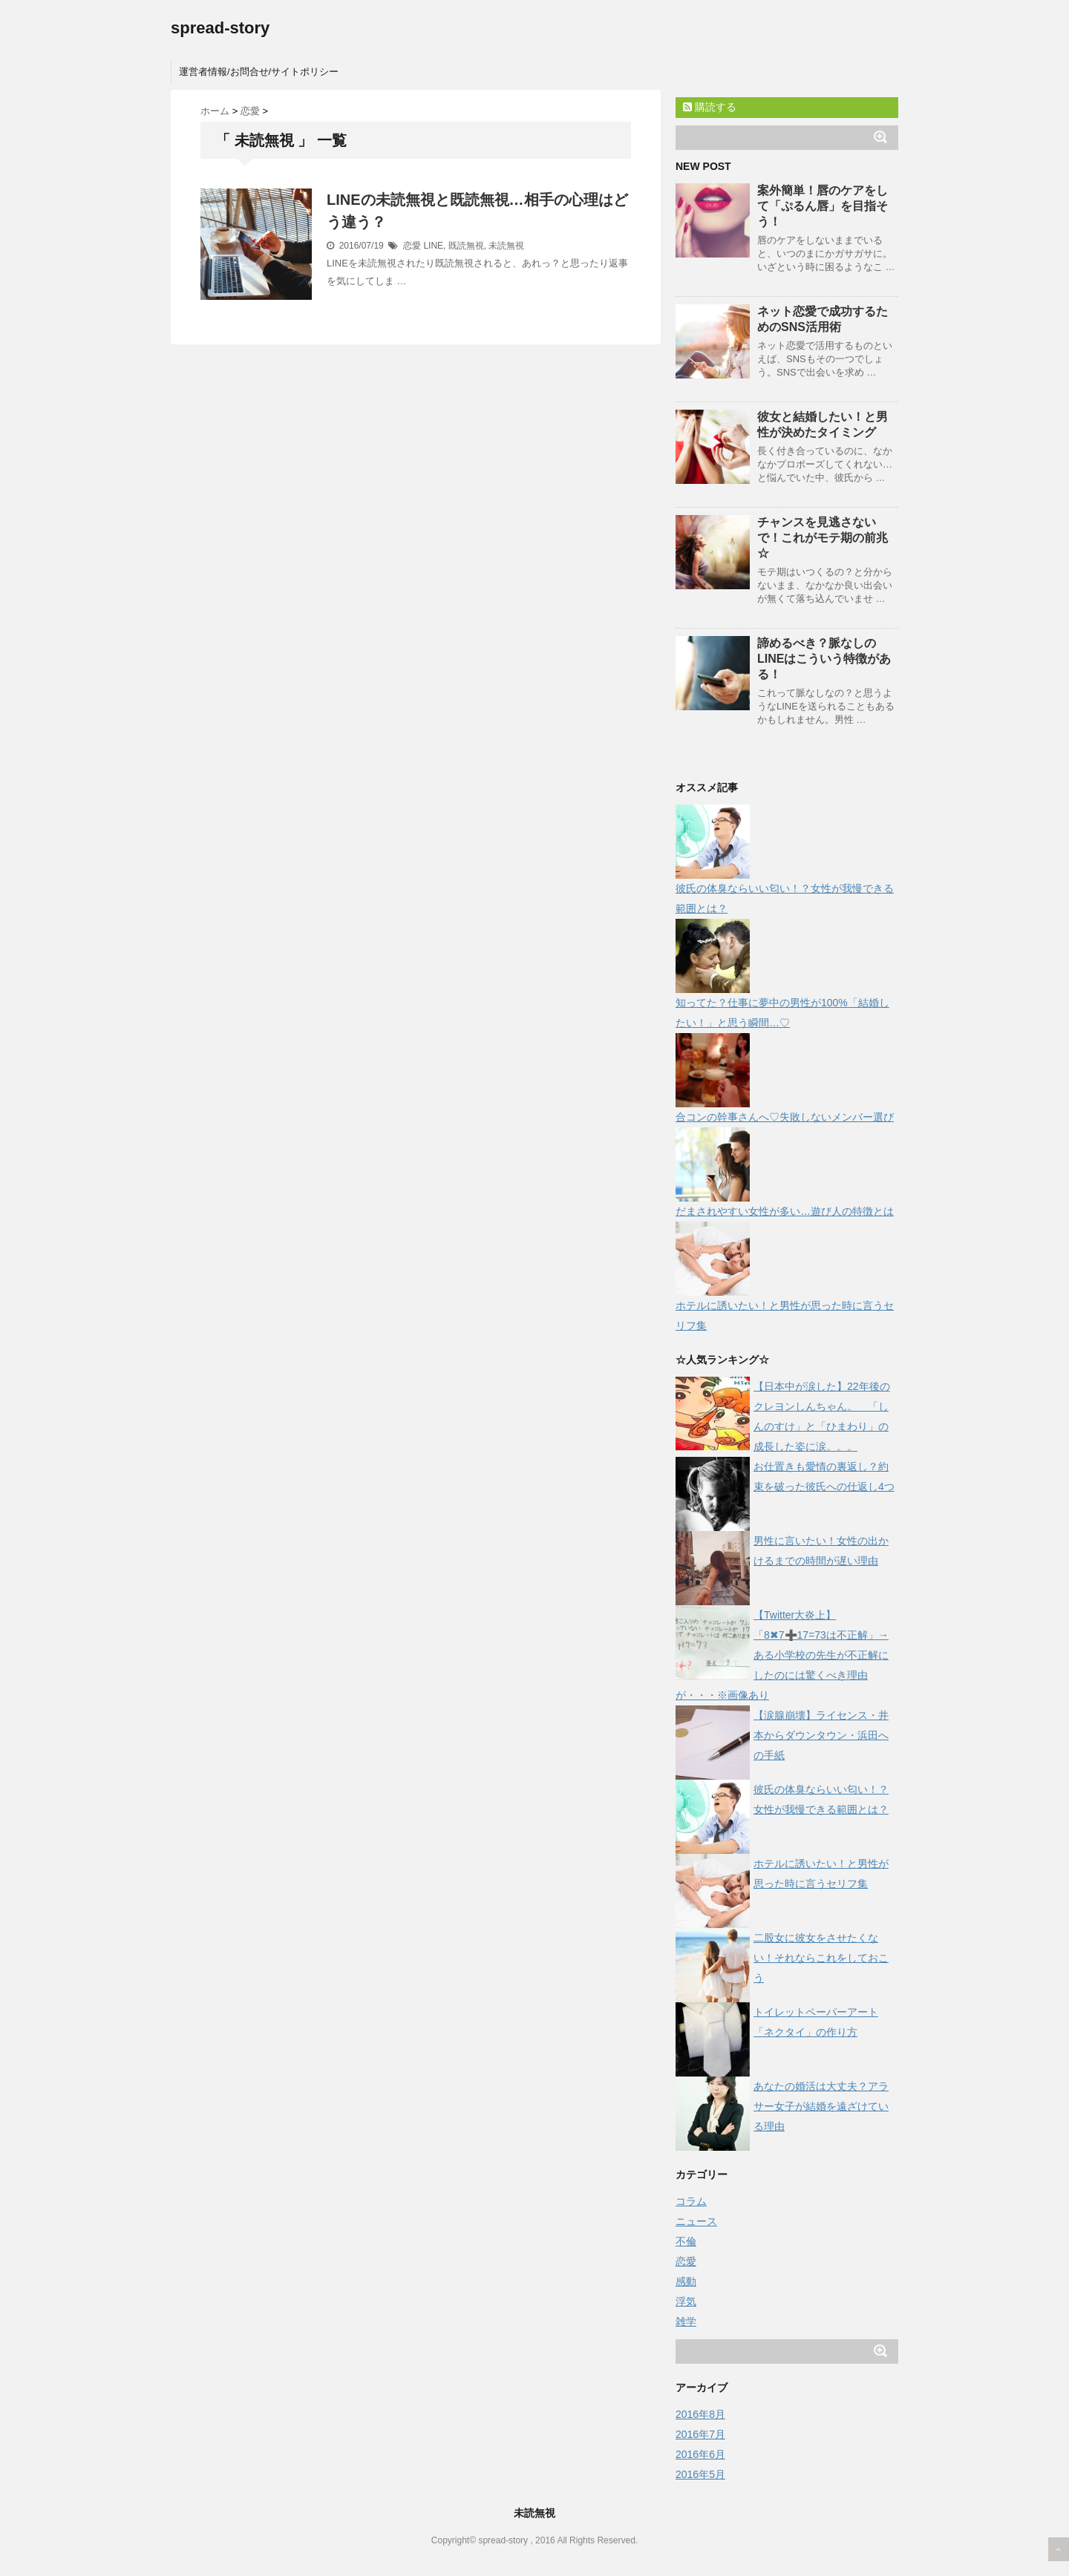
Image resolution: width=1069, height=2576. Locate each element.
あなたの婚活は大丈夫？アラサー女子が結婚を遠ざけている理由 (821, 2106)
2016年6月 (700, 2454)
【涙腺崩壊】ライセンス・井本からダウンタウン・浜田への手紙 (821, 1735)
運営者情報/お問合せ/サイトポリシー (259, 71)
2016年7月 (700, 2434)
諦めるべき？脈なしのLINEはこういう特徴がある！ (824, 659)
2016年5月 (700, 2474)
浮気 (686, 2301)
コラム (691, 2201)
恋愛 (412, 245)
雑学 (686, 2321)
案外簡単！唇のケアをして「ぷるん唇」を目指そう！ (822, 206)
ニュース (696, 2221)
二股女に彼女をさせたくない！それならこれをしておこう (821, 1958)
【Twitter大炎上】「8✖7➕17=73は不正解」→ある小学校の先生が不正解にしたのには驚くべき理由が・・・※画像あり (782, 1655)
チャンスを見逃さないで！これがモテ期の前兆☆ (822, 538)
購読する (709, 107)
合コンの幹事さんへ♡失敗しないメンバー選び (785, 1117)
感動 (686, 2281)
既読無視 (466, 245)
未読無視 (506, 245)
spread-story (220, 28)
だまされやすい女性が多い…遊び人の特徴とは (785, 1211)
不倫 (686, 2241)
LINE (433, 245)
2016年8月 (700, 2414)
